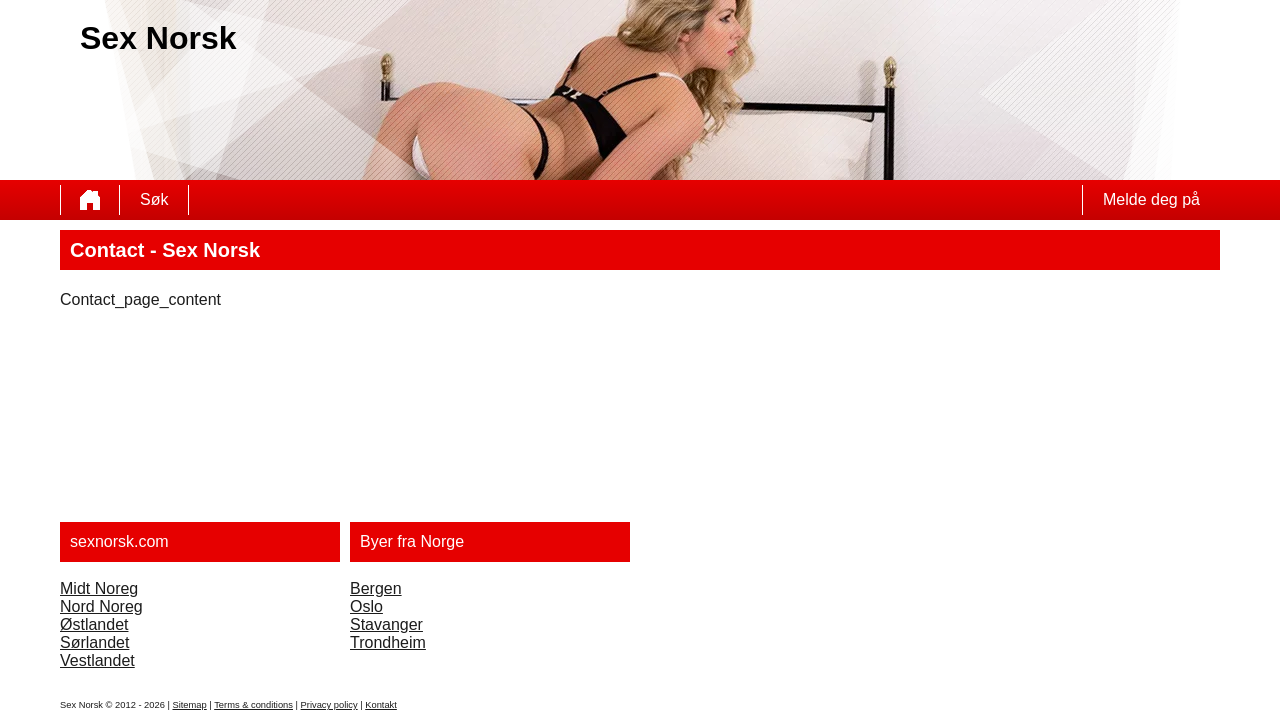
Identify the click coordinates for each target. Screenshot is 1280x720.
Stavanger (386, 624)
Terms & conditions (253, 705)
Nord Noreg (101, 606)
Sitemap (189, 705)
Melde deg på (1151, 199)
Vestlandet (97, 660)
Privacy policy (329, 705)
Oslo (366, 606)
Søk (154, 199)
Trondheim (388, 642)
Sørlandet (94, 642)
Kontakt (381, 705)
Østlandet (94, 624)
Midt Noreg (99, 588)
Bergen (376, 588)
